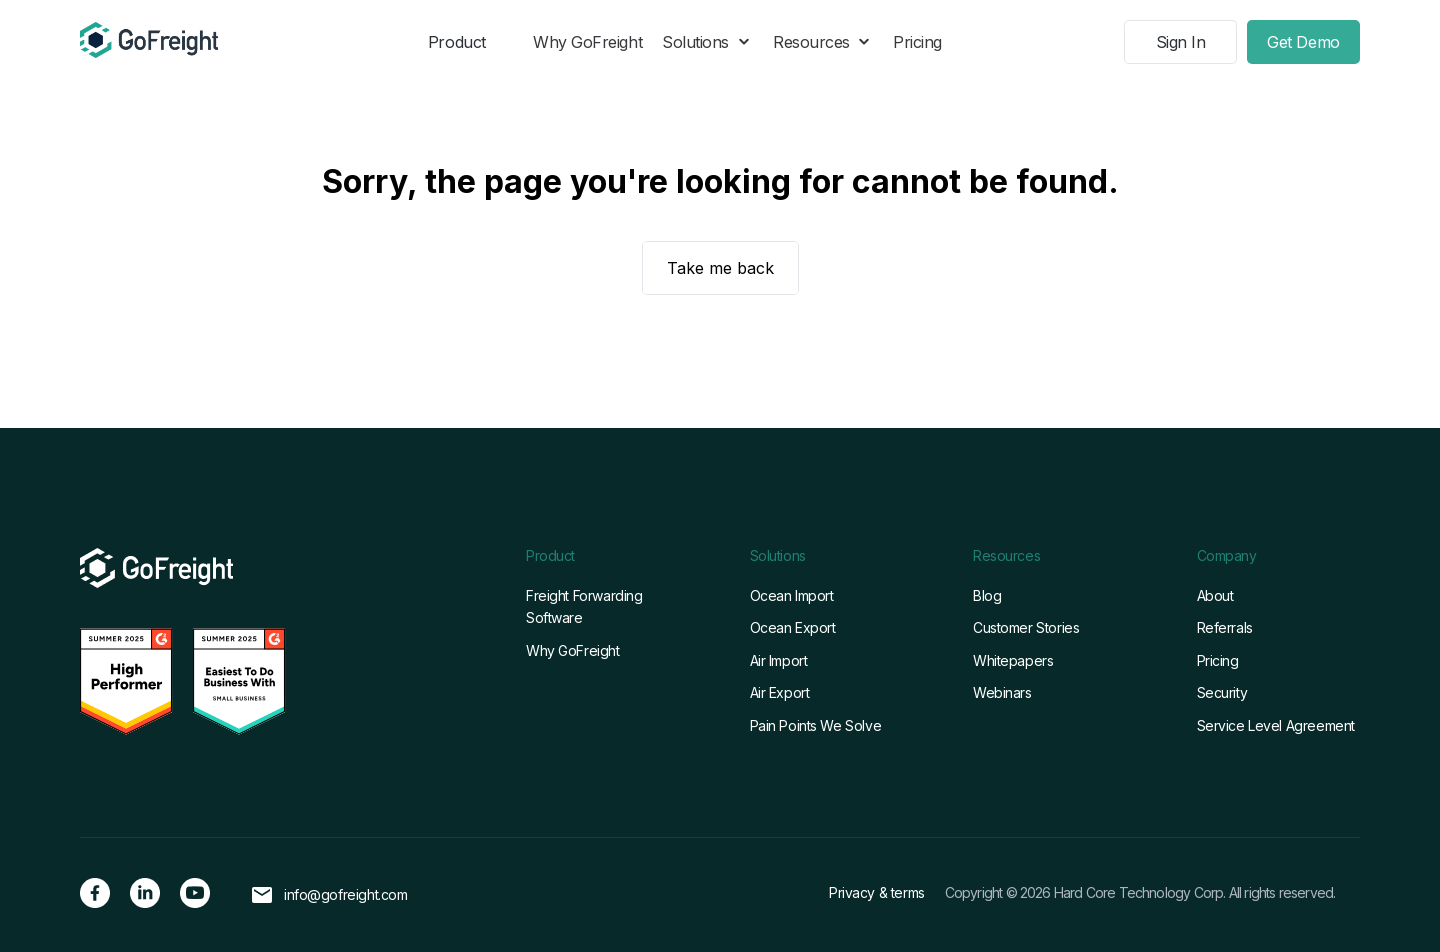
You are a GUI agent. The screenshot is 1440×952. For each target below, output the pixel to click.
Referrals (1225, 627)
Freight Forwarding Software (584, 606)
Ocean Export (793, 627)
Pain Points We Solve (816, 725)
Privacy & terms (877, 892)
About (1215, 595)
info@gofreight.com (345, 895)
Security (1222, 692)
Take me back (720, 268)
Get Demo (1303, 42)
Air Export (780, 692)
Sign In (1181, 42)
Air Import (779, 660)
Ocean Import (792, 595)
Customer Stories (1026, 627)
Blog (987, 595)
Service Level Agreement (1276, 725)
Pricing (917, 42)
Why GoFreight (587, 42)
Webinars (1002, 692)
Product (457, 42)
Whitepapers (1013, 660)
